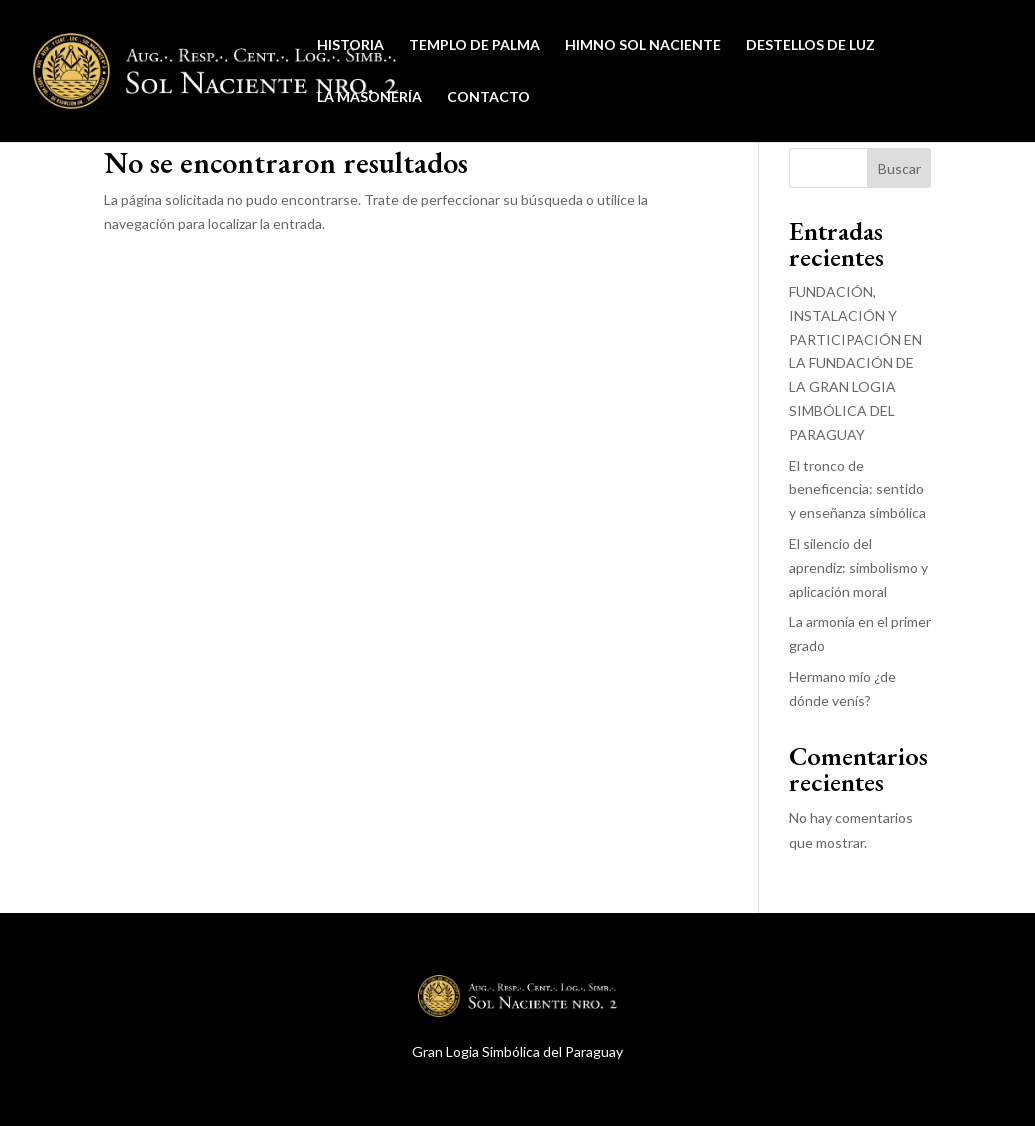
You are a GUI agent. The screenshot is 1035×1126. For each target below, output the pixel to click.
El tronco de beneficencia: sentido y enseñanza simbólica (857, 489)
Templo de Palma (474, 45)
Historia (350, 45)
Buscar (899, 168)
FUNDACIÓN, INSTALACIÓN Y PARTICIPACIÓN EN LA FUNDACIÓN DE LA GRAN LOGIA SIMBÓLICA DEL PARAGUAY (855, 363)
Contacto (488, 97)
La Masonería (369, 97)
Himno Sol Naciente (643, 45)
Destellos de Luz (810, 45)
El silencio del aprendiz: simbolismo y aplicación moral (858, 567)
